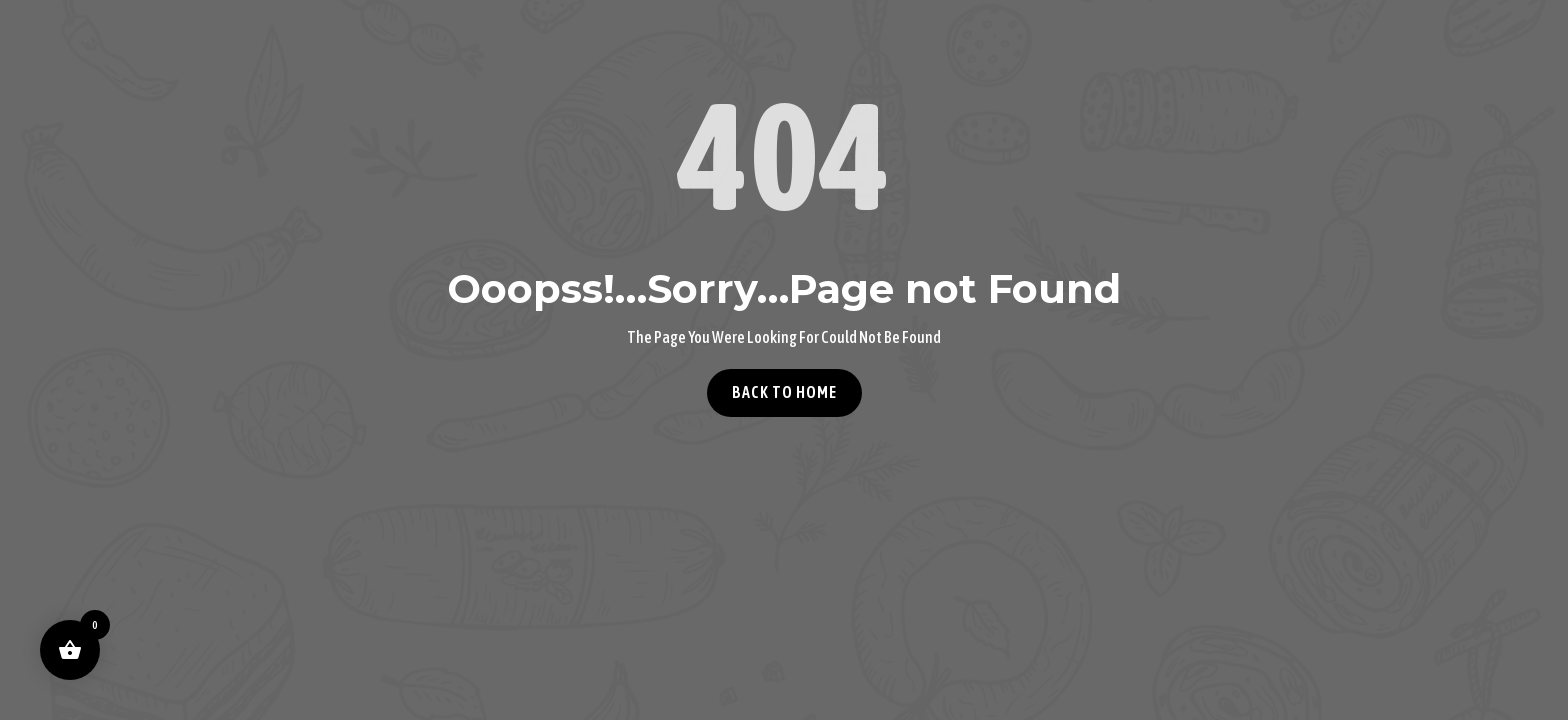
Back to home (784, 392)
